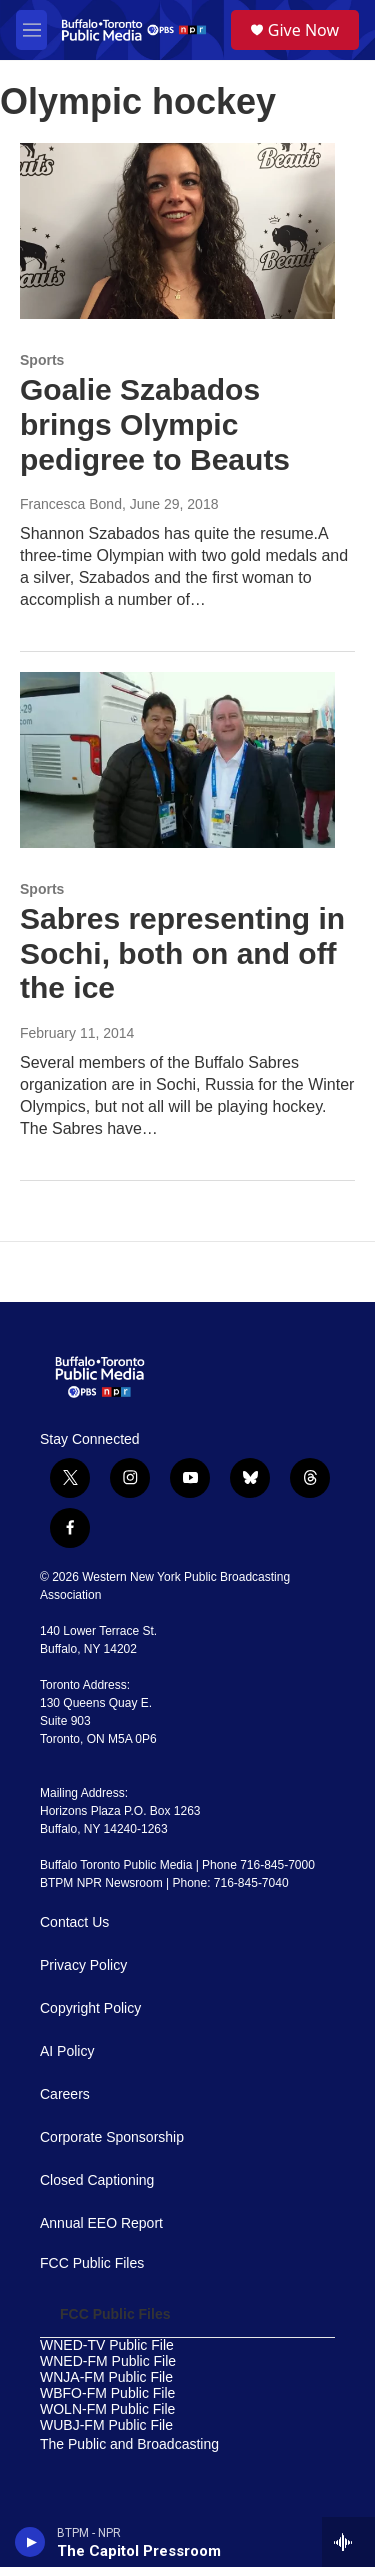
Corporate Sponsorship (112, 2137)
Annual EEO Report (101, 2223)
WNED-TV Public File (107, 2345)
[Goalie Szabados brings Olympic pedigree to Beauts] (177, 231)
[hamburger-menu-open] (31, 30)
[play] (30, 2542)
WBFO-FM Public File (107, 2393)
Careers (65, 2094)
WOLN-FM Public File (107, 2409)
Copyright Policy (90, 2008)
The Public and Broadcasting (129, 2444)
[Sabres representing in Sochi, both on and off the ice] (177, 760)
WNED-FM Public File (108, 2361)
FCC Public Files (92, 2263)
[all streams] (348, 2542)
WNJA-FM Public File (106, 2377)
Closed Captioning (97, 2180)
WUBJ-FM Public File (106, 2425)
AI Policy (67, 2051)
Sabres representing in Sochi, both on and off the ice (182, 953)
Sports (42, 360)
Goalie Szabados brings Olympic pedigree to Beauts (155, 424)
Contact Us (74, 1922)
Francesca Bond (71, 504)
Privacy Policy (83, 1965)
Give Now (303, 30)
